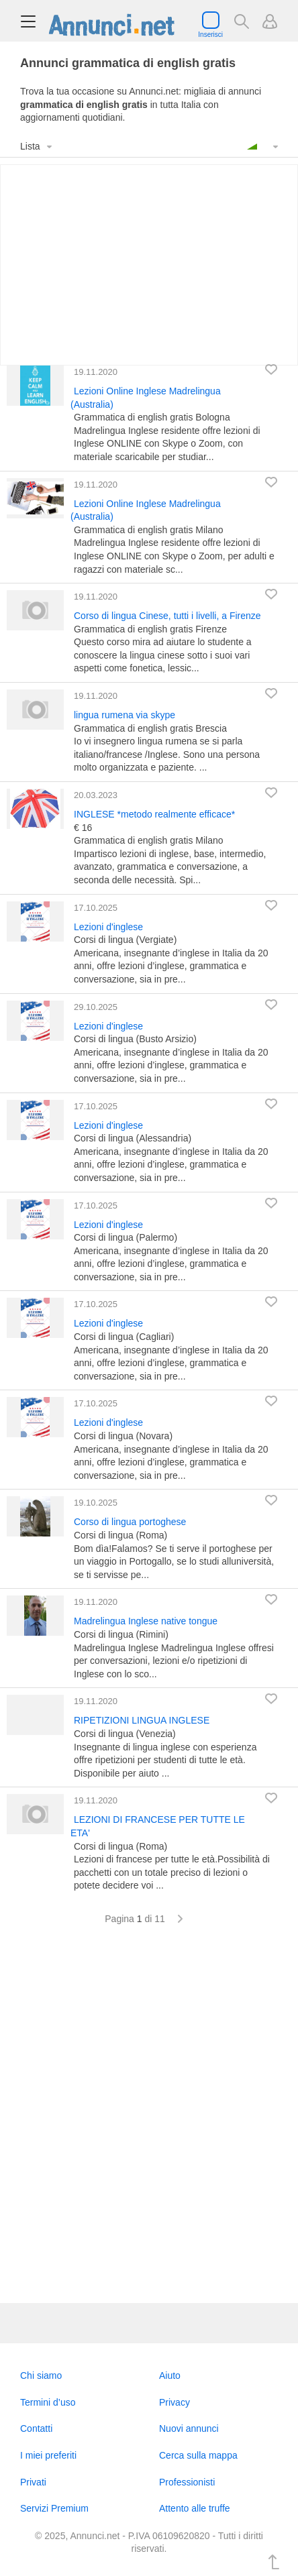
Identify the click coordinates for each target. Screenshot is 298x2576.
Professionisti (187, 2482)
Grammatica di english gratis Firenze (150, 629)
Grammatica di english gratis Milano (149, 529)
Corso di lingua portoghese (130, 1521)
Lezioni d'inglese (108, 926)
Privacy (174, 2402)
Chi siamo (41, 2375)
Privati (33, 2482)
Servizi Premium (54, 2508)
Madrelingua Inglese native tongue (145, 1621)
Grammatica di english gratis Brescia (150, 728)
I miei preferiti (48, 2455)
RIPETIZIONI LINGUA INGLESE (141, 1720)
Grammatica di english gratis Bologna (152, 417)
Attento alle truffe (194, 2508)
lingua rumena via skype (124, 715)
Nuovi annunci (189, 2428)
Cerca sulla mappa (198, 2455)
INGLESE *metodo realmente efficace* (154, 814)
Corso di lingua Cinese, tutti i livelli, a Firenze (167, 615)
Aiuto (170, 2375)
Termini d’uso (47, 2402)
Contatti (36, 2428)
